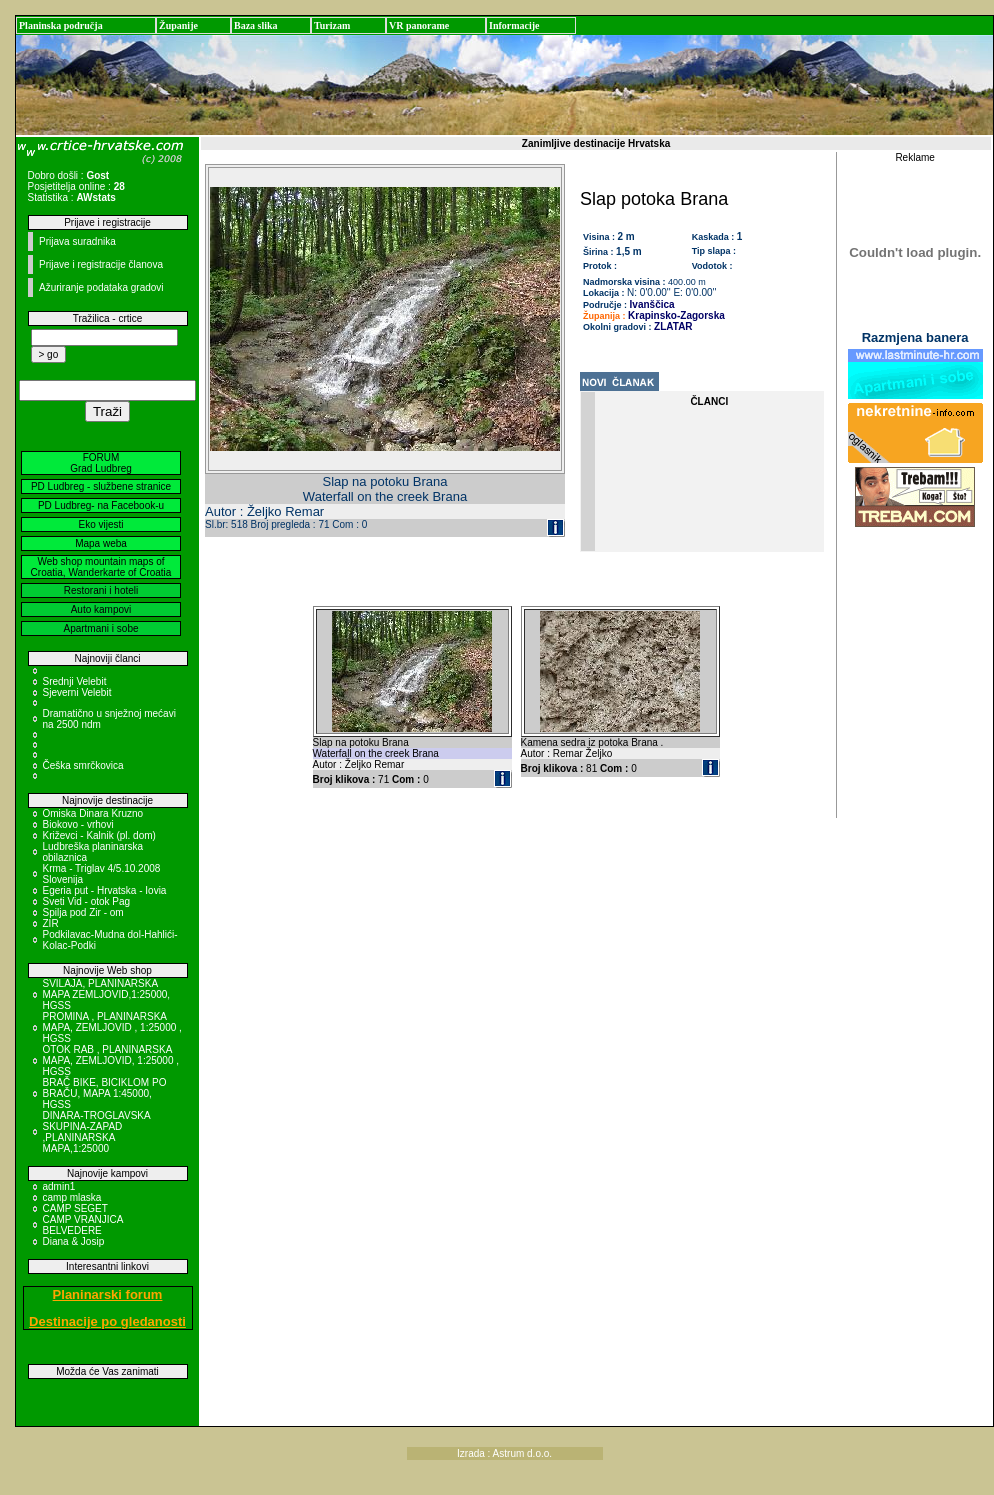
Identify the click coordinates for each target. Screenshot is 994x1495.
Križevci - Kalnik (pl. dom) (99, 835)
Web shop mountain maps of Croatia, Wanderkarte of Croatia (101, 567)
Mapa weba (101, 543)
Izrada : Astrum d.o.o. (504, 1453)
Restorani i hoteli (101, 590)
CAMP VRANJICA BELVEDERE (83, 1225)
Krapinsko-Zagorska (676, 315)
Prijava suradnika (77, 241)
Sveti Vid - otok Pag (87, 901)
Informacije (514, 25)
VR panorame (419, 25)
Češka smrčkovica (83, 765)
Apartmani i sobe (100, 628)
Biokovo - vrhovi (78, 824)
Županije (178, 25)
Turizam (332, 25)
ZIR (51, 923)
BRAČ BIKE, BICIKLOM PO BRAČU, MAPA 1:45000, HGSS (105, 1093)
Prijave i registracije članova (101, 264)
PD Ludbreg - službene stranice (101, 486)
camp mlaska (72, 1197)
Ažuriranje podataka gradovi (101, 287)
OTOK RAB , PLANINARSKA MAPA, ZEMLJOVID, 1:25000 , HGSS (111, 1060)
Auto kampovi (101, 609)
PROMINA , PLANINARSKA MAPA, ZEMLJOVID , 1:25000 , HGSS (112, 1027)
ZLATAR (673, 326)
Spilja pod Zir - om (83, 912)
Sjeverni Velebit (77, 692)
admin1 (59, 1186)
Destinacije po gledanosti (107, 1321)
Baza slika (256, 25)
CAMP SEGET (75, 1208)
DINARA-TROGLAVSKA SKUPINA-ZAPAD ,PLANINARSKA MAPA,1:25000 (97, 1132)
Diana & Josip (74, 1241)
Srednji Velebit (75, 681)
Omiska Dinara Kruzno (93, 813)
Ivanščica (652, 304)
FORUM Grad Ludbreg (101, 463)
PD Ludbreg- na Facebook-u (101, 505)
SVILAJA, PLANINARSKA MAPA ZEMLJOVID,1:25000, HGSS (107, 994)
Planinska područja (61, 25)
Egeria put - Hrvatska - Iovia (105, 890)
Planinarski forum (108, 1294)
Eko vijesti (100, 524)
